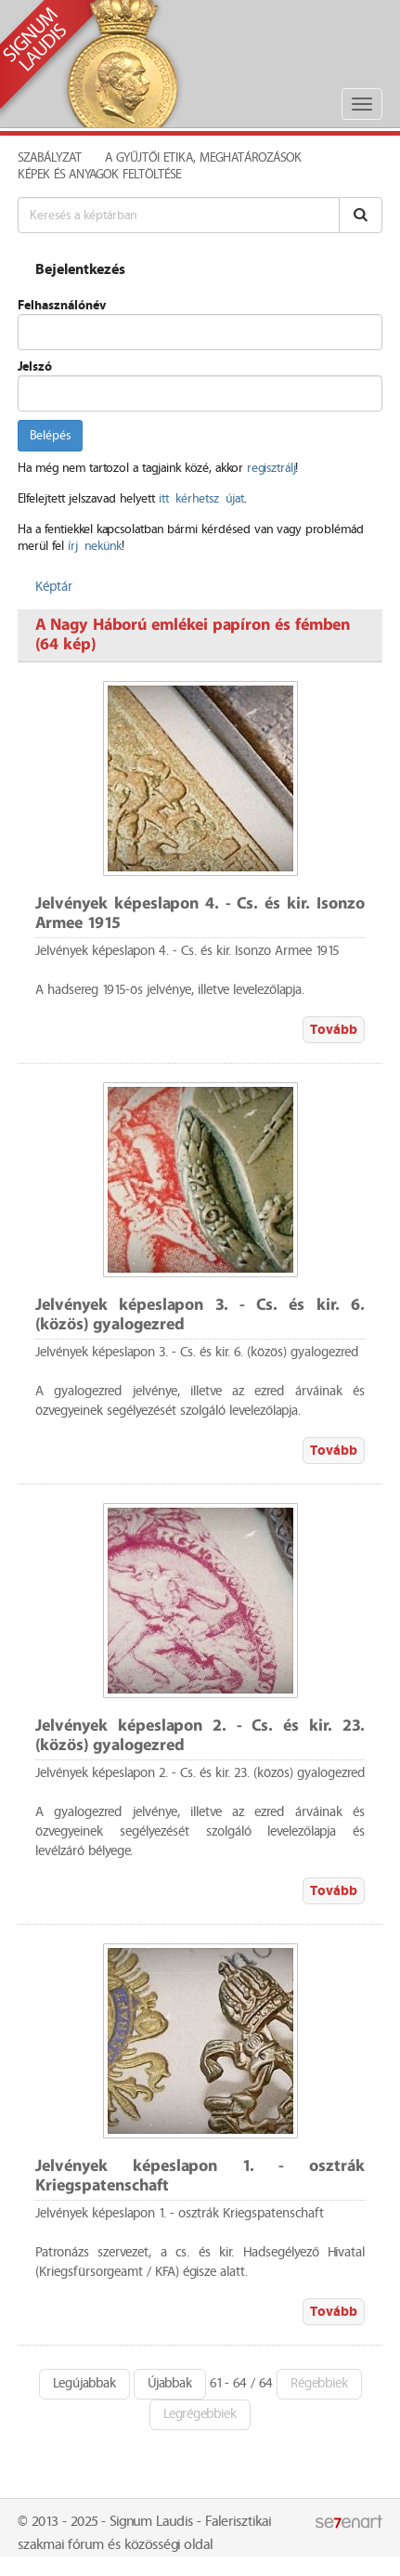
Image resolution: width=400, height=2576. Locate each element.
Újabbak (170, 2383)
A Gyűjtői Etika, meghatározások (203, 157)
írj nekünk (95, 546)
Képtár (53, 587)
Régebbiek (319, 2383)
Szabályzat (50, 157)
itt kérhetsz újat (201, 498)
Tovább (333, 1030)
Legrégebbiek (200, 2414)
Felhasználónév (62, 305)
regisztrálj (271, 468)
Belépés (50, 435)
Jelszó (35, 367)
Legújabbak (84, 2383)
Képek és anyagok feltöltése (99, 174)
